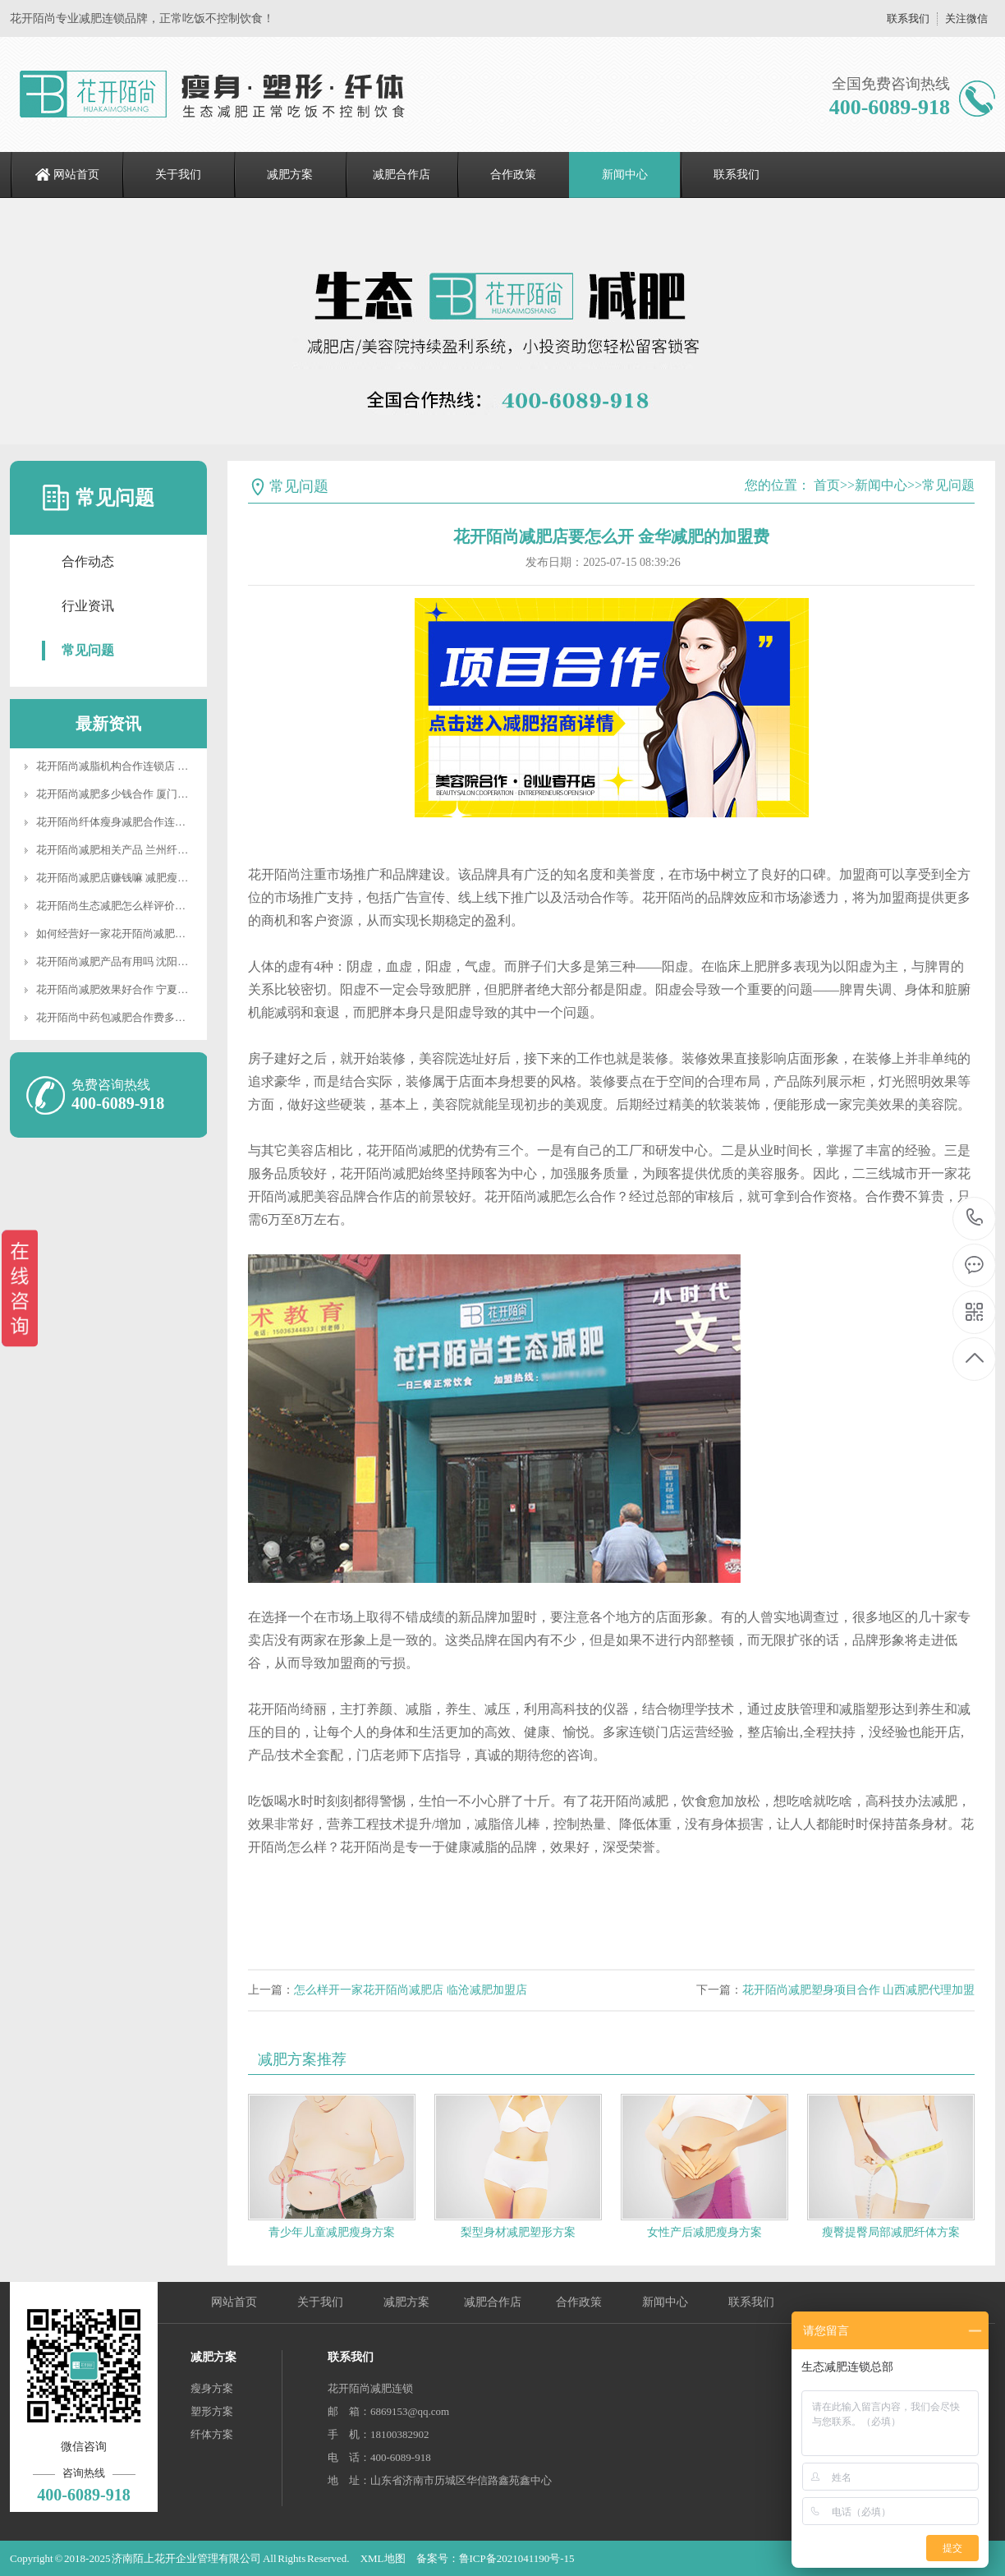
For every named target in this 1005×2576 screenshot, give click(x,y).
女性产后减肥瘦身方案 (704, 2232)
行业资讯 (88, 606)
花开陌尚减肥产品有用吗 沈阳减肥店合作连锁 (144, 961)
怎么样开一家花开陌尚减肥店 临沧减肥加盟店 (410, 1990)
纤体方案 (211, 2434)
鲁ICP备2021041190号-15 (517, 2558)
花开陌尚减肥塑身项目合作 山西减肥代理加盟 (858, 1990)
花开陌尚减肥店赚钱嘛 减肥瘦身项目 (122, 878)
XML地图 (383, 2558)
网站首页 (76, 174)
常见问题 (88, 650)
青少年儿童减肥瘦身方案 (331, 2232)
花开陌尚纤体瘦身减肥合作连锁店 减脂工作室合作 (154, 822)
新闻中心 (625, 174)
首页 (827, 485)
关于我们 (178, 174)
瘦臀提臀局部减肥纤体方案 (891, 2232)
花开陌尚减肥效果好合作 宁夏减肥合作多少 (138, 989)
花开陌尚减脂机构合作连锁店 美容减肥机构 (138, 766)
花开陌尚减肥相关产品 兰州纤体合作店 (128, 850)
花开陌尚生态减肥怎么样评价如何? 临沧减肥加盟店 (157, 905)
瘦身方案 (211, 2388)
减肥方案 (290, 174)
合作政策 (513, 174)
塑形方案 (211, 2411)
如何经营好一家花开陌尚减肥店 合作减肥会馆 (144, 933)
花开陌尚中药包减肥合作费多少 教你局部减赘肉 (149, 1017)
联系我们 (908, 18)
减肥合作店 (401, 174)
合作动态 (88, 561)
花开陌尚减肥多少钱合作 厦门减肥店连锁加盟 (144, 794)
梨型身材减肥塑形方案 (518, 2232)
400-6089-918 (975, 1218)
